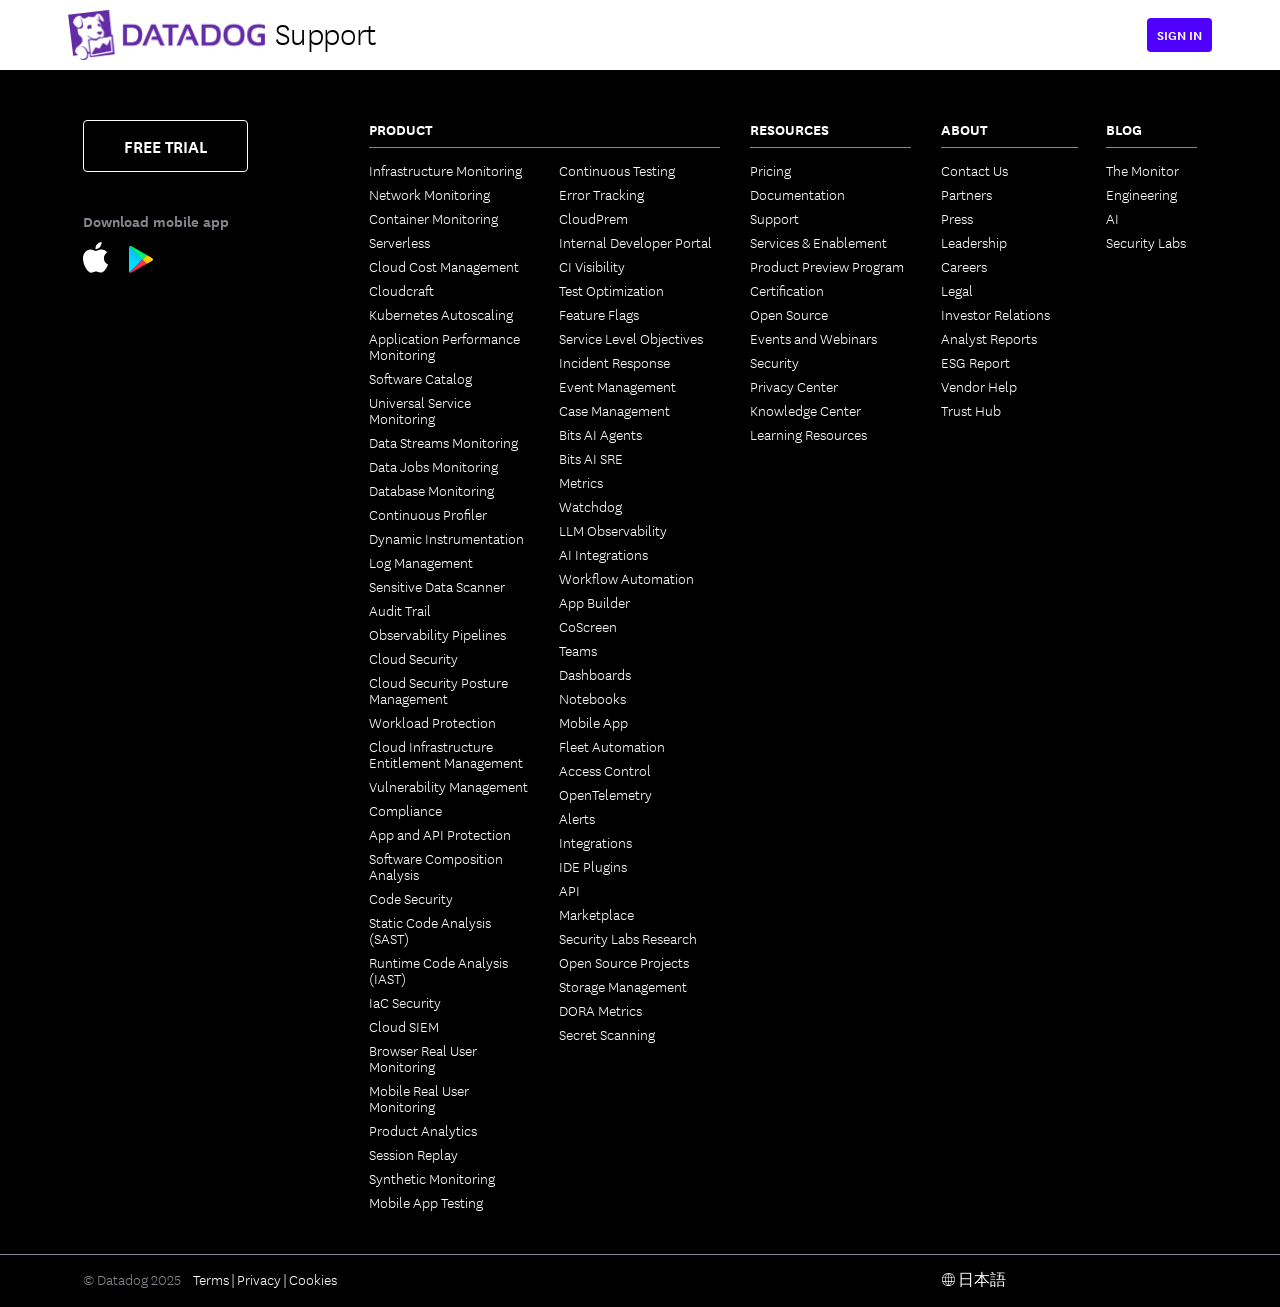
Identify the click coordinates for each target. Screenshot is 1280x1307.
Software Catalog (420, 378)
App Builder (594, 602)
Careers (964, 266)
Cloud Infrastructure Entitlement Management (446, 754)
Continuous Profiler (428, 514)
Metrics (581, 482)
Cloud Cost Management (444, 266)
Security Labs (1146, 242)
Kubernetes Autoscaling (441, 314)
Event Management (617, 386)
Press (957, 218)
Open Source (789, 314)
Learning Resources (808, 434)
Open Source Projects (624, 962)
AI (1112, 218)
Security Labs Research (628, 938)
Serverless (399, 242)
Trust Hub (971, 410)
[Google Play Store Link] (141, 262)
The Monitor (1142, 170)
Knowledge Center (805, 410)
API (569, 890)
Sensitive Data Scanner (437, 586)
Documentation (797, 194)
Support (774, 218)
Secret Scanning (607, 1034)
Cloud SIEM (404, 1026)
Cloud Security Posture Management (438, 690)
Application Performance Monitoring (444, 346)
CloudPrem (593, 218)
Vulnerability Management (448, 786)
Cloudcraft (401, 290)
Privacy (259, 1279)
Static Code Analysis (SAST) (430, 930)
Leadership (974, 242)
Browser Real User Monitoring (423, 1058)
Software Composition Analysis (436, 866)
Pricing (770, 170)
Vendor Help (979, 386)
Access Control (605, 770)
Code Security (411, 898)
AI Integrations (603, 554)
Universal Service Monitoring (420, 410)
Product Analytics (423, 1130)
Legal (957, 290)
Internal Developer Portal (635, 242)
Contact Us (974, 170)
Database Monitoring (431, 490)
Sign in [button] (1179, 34)
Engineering (1141, 194)
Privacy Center (794, 386)
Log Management (421, 562)
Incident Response (614, 362)
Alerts (577, 818)
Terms (211, 1279)
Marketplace (596, 914)
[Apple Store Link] (106, 260)
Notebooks (592, 698)
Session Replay (413, 1154)
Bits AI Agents (600, 434)
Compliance (405, 810)
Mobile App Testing (426, 1202)
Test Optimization (611, 290)
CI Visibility (592, 266)
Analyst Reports (989, 338)
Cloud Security (413, 658)
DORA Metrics (600, 1010)
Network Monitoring (429, 194)
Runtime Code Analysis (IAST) (438, 970)
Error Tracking (601, 194)
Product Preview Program (827, 266)
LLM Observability (613, 530)
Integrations (595, 842)
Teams (578, 650)
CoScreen (588, 626)
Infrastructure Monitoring (445, 170)
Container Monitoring (433, 218)
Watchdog (590, 506)
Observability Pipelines (437, 634)
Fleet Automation (612, 746)
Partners (966, 194)
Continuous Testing (617, 170)
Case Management (614, 410)
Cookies (313, 1279)
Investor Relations (995, 314)
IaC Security (405, 1002)
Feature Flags (599, 314)
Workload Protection (432, 722)
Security (774, 362)
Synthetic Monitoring (432, 1178)
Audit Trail (400, 610)
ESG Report (975, 362)
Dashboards (595, 674)
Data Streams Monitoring (443, 442)
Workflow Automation (626, 578)
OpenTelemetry (605, 794)
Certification (787, 290)
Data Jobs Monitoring (433, 466)
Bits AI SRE (591, 458)
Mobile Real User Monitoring (419, 1098)
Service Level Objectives (631, 338)
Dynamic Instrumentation (446, 538)
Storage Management (623, 986)
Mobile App (593, 722)
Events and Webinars (813, 338)
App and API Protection (440, 834)
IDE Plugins (593, 866)
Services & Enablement (818, 242)
